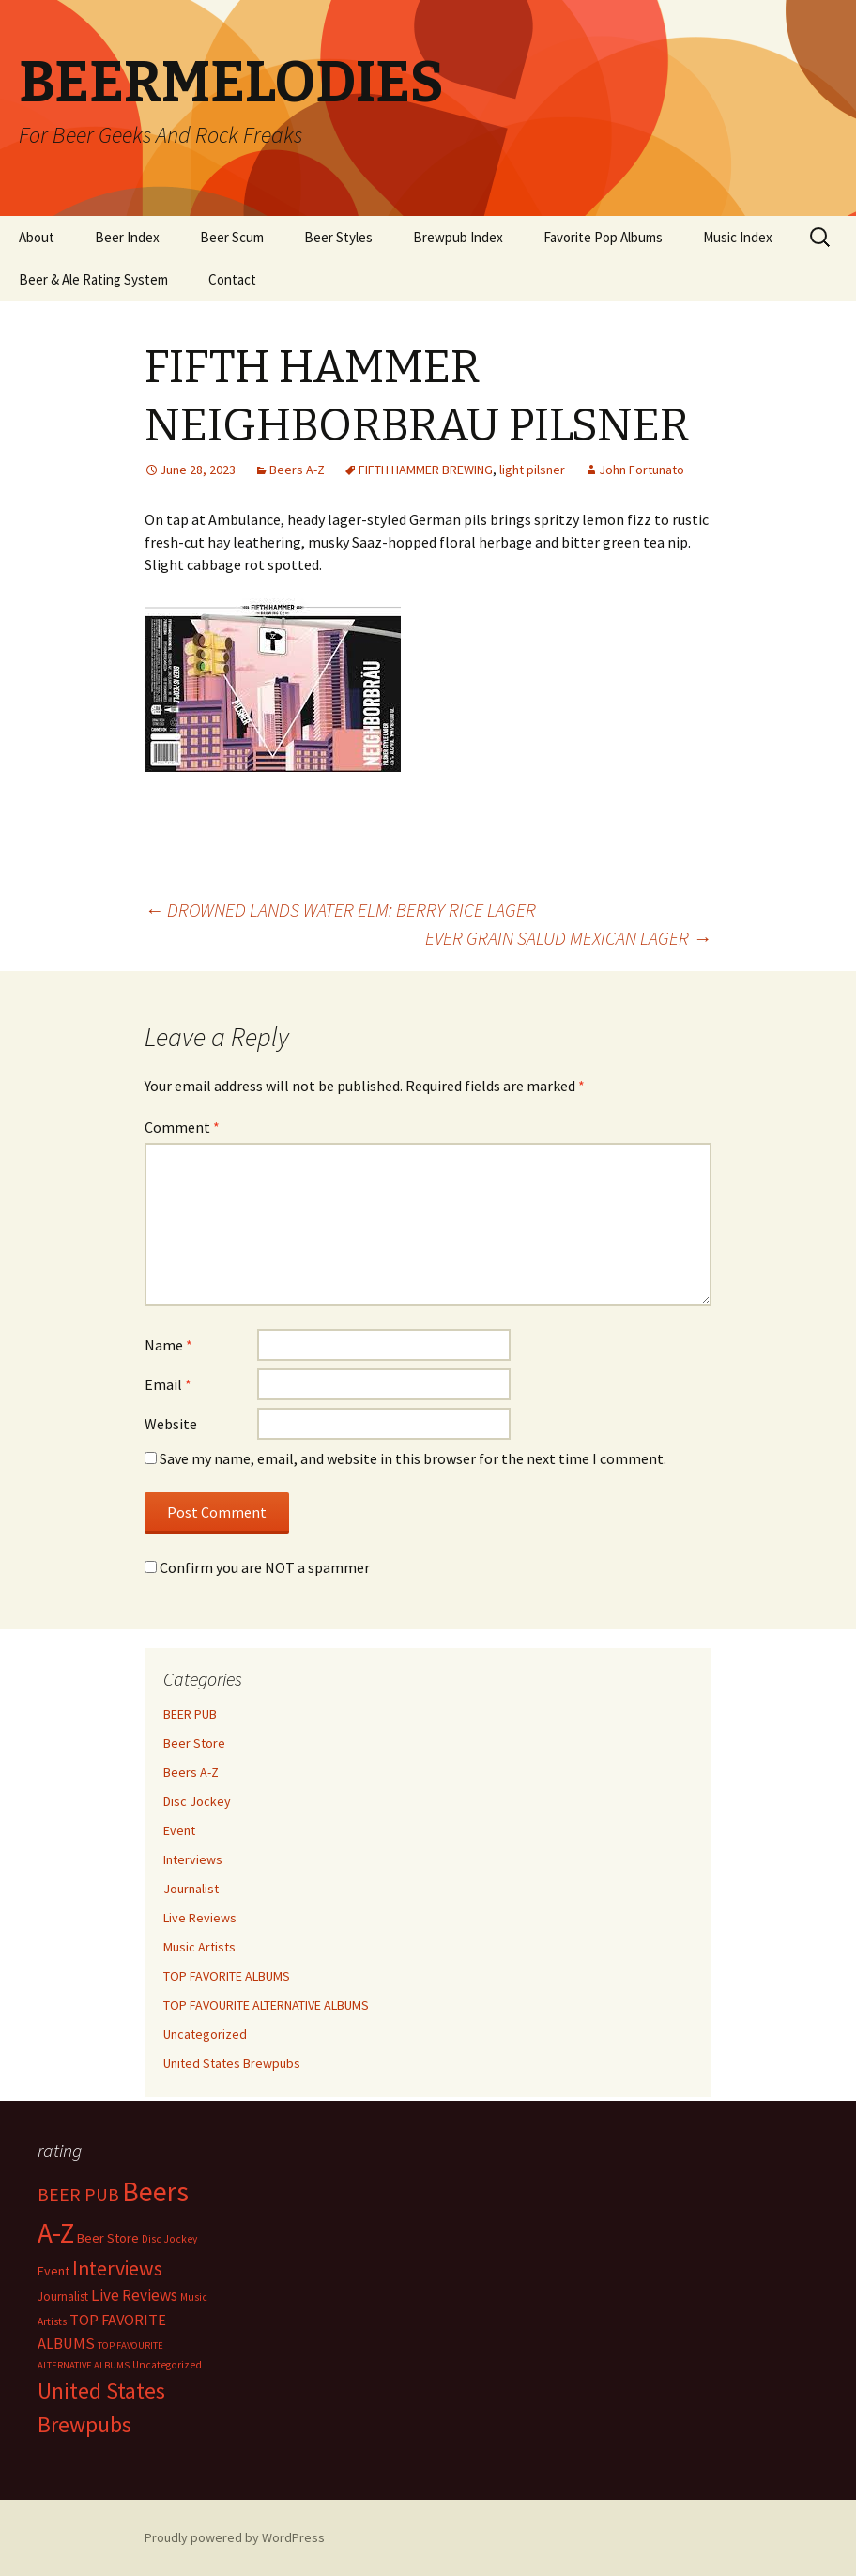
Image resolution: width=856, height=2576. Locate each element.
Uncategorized (205, 2034)
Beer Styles (338, 237)
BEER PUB (190, 1713)
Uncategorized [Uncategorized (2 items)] (167, 2364)
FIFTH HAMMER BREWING (426, 469)
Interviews (192, 1859)
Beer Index (127, 237)
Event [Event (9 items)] (53, 2270)
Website (171, 1423)
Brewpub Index (458, 237)
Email (168, 1384)
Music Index (737, 237)
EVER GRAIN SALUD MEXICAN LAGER (568, 937)
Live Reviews (200, 1917)
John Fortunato (641, 469)
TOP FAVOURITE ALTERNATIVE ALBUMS (266, 2005)
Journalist (191, 1888)
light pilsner (532, 469)
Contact (232, 279)
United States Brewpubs (231, 2063)
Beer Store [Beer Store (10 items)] (108, 2237)
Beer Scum (232, 237)
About (36, 237)
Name (168, 1344)
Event (179, 1830)
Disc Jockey (197, 1801)
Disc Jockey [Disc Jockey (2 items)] (169, 2238)
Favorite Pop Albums (603, 237)
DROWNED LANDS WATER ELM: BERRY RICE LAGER (340, 909)
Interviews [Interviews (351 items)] (117, 2268)
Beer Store (194, 1743)
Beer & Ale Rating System (93, 279)
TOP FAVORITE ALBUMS (226, 1975)
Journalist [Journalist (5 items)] (63, 2297)
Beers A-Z (297, 469)
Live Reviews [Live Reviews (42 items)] (134, 2295)
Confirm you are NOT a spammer (257, 1567)
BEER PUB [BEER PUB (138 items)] (78, 2194)
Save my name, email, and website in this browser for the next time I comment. (413, 1458)
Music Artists (199, 1946)
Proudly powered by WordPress (235, 2537)
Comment (182, 1127)
